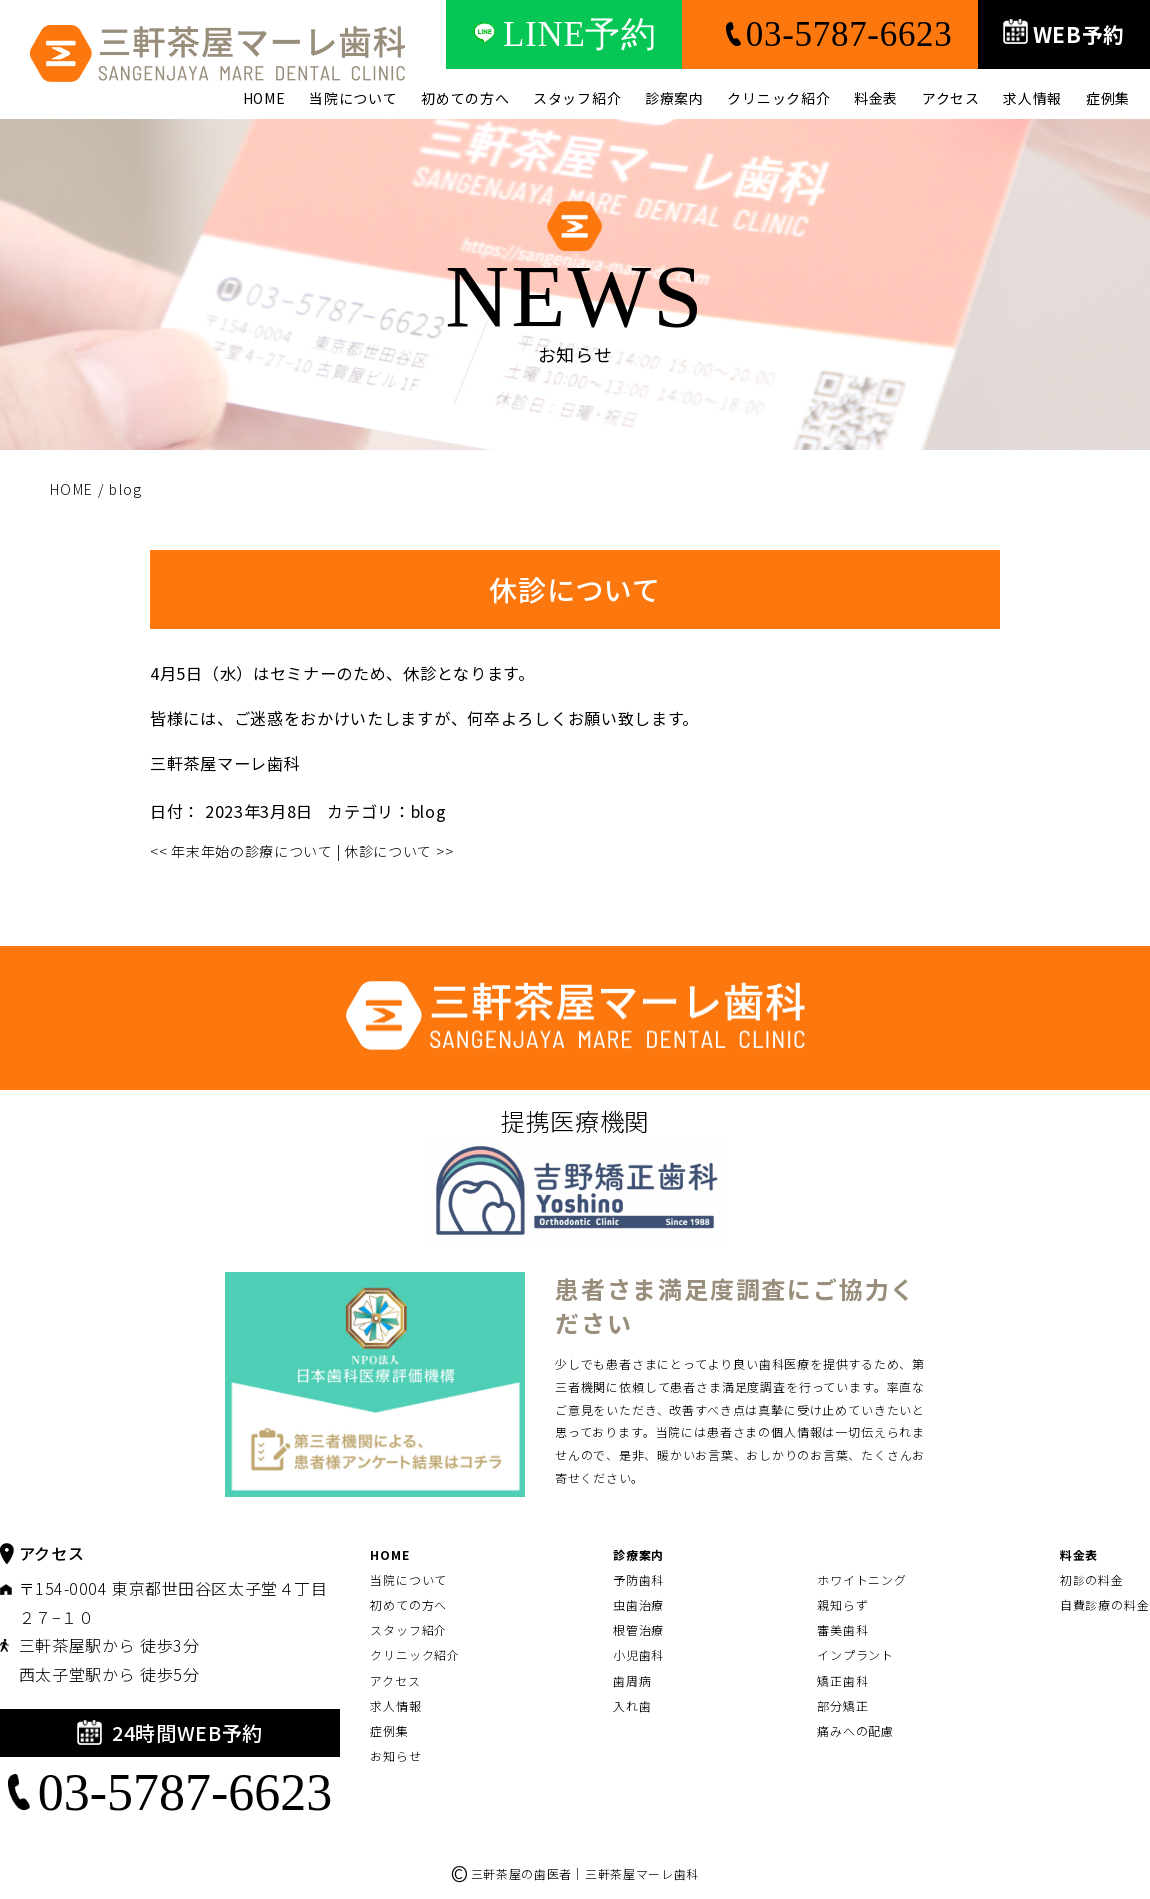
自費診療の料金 (1105, 1604)
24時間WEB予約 (170, 1732)
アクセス (951, 98)
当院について (353, 98)
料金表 (876, 98)
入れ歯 (632, 1705)
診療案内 (674, 98)
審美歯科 (843, 1629)
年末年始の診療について (241, 851)
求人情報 (1032, 98)
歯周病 (632, 1680)
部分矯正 (843, 1705)
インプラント (855, 1654)
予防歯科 (639, 1579)
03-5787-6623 (830, 34)
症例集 (1108, 98)
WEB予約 (1064, 34)
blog (429, 811)
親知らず (843, 1604)
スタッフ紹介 (577, 98)
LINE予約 (564, 34)
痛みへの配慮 (855, 1730)
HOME (264, 98)
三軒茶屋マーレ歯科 (225, 763)
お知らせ (396, 1755)
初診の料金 (1092, 1579)
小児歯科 (639, 1654)
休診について (398, 851)
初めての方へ (465, 98)
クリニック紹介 (778, 98)
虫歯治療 (639, 1604)
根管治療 (639, 1629)
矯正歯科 (843, 1680)
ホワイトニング (862, 1579)
